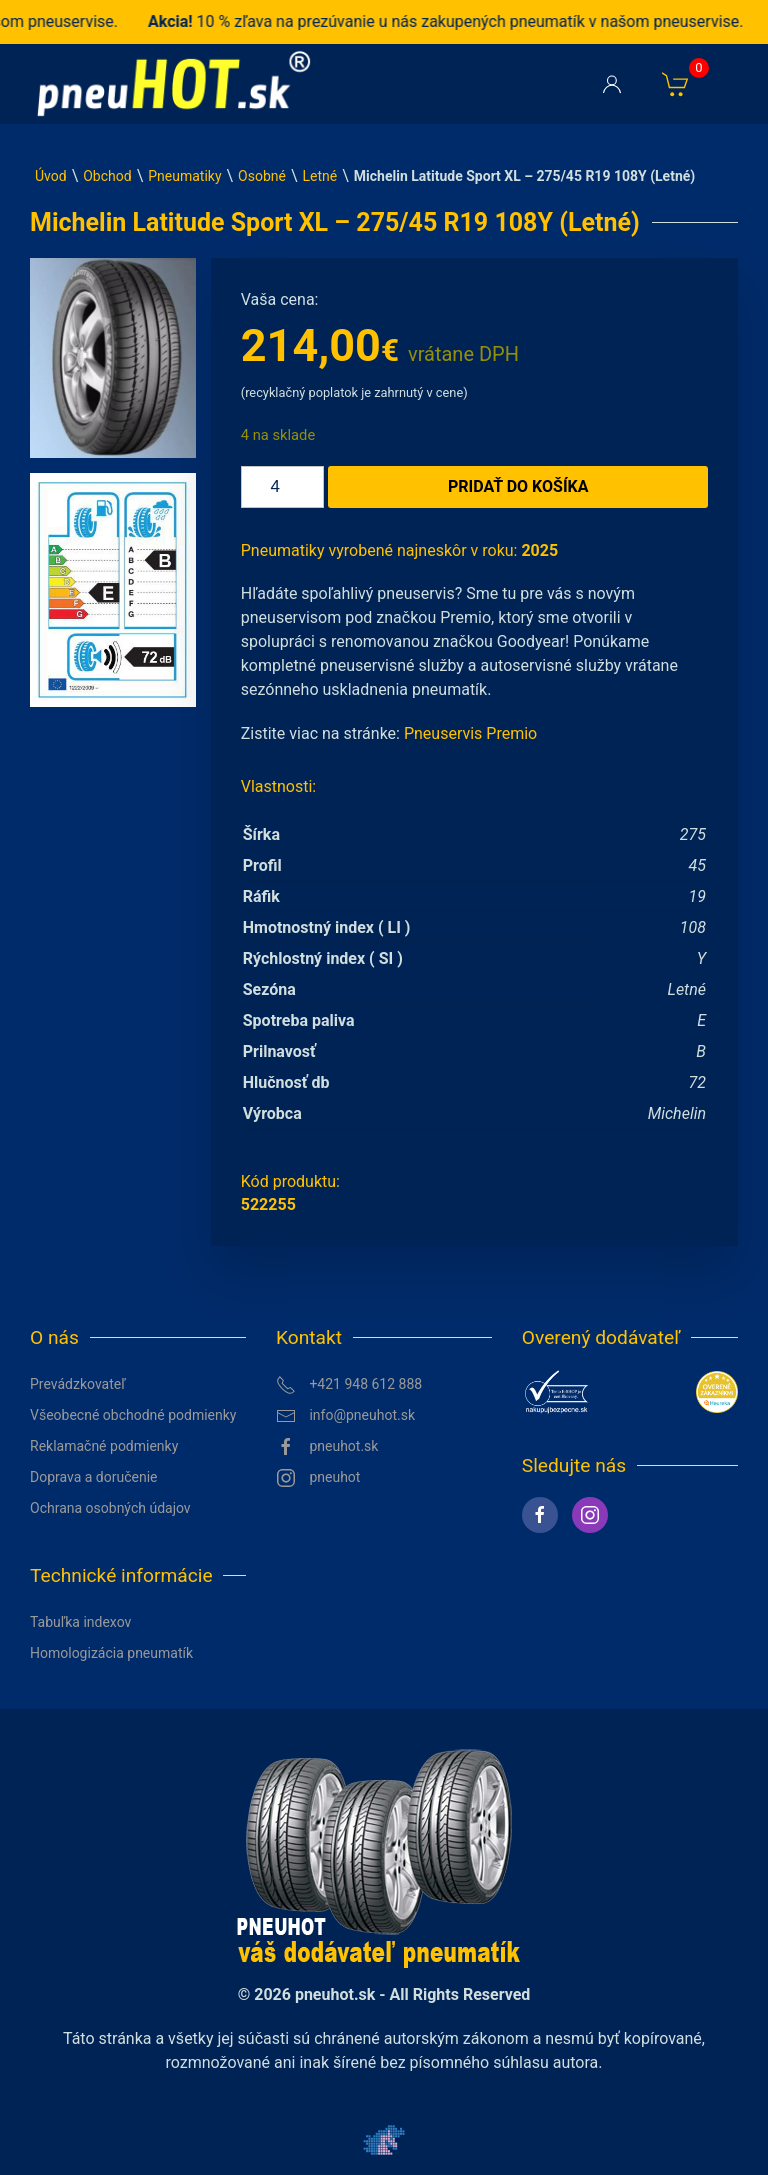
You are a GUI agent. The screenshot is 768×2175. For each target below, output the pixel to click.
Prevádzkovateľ (78, 1384)
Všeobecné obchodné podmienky (133, 1415)
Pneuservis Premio (470, 733)
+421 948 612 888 (349, 1385)
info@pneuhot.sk (345, 1416)
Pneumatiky (184, 176)
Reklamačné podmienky (104, 1446)
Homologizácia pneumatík (111, 1653)
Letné (320, 176)
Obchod (107, 176)
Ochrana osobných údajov (110, 1508)
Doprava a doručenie (94, 1477)
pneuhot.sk (327, 1447)
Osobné (262, 176)
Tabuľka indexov (80, 1622)
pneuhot (318, 1478)
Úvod (51, 176)
